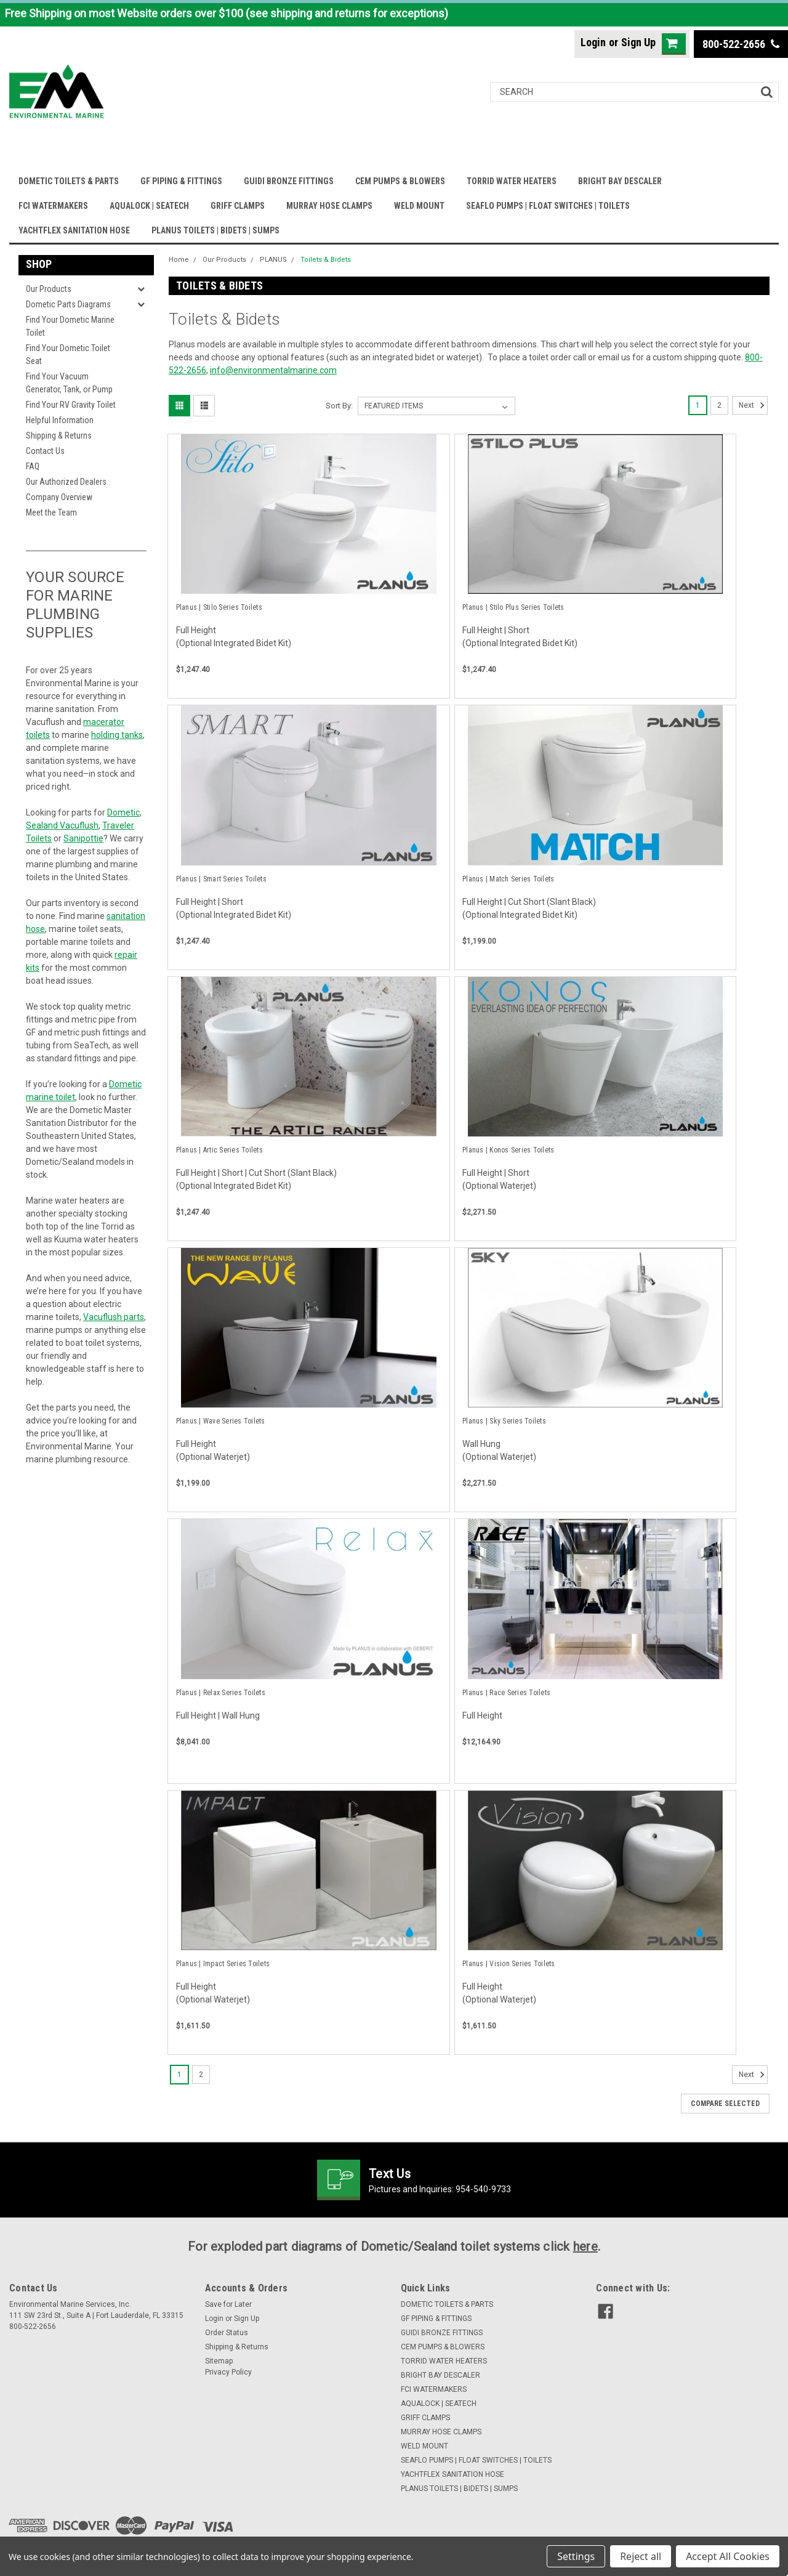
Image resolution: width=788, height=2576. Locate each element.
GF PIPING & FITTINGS (181, 181)
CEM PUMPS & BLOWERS (400, 181)
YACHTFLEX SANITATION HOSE (74, 230)
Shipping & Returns (59, 435)
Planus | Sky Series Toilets (504, 1421)
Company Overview (59, 497)
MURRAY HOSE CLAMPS (329, 206)
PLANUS (273, 260)
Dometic (123, 812)
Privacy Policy (228, 2372)
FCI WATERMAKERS (53, 206)
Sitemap (219, 2361)
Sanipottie (83, 838)
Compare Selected (725, 2103)
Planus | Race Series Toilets (506, 1692)
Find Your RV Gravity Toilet (71, 405)
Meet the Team (51, 512)
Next (753, 405)
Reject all (640, 2556)
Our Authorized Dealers (66, 482)
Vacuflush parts (113, 1317)
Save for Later (228, 2304)
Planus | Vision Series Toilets (508, 1963)
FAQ (32, 466)
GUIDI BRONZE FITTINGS (289, 181)
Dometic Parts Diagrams (68, 304)
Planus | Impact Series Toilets (223, 1963)
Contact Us (45, 451)
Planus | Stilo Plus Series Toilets (513, 607)
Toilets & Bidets (325, 260)
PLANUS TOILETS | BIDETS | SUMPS (215, 230)
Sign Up (638, 42)
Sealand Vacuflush (62, 825)
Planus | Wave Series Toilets (220, 1421)
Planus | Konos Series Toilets (508, 1150)
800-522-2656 (740, 44)
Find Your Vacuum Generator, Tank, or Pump (69, 382)
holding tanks (117, 735)
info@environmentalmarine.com (273, 370)
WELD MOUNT (419, 206)
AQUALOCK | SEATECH (149, 206)
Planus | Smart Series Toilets (221, 879)
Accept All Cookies (728, 2556)
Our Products (48, 289)
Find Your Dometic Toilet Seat (68, 354)
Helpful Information (60, 420)
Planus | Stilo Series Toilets (219, 607)
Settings (576, 2556)
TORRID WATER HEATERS (512, 181)
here (585, 2246)
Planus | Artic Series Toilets (219, 1150)
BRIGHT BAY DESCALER (620, 181)
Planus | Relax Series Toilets (220, 1692)
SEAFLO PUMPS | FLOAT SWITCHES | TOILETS (548, 206)
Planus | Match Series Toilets (508, 879)
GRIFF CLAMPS (238, 206)
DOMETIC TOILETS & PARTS (68, 181)
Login (593, 42)
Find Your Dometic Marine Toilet (70, 326)
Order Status (226, 2332)
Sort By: (339, 405)
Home (179, 260)
